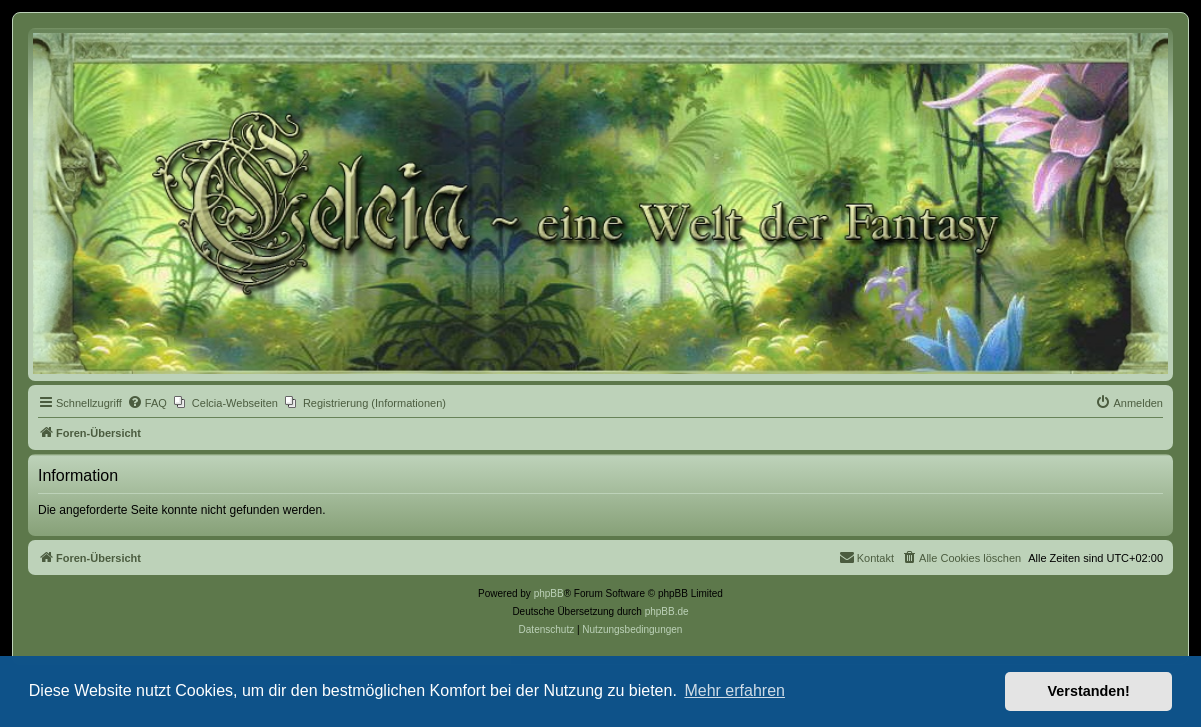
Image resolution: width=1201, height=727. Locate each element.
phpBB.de (667, 611)
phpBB (549, 593)
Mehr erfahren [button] (734, 690)
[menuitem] (147, 403)
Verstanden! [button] (1089, 691)
